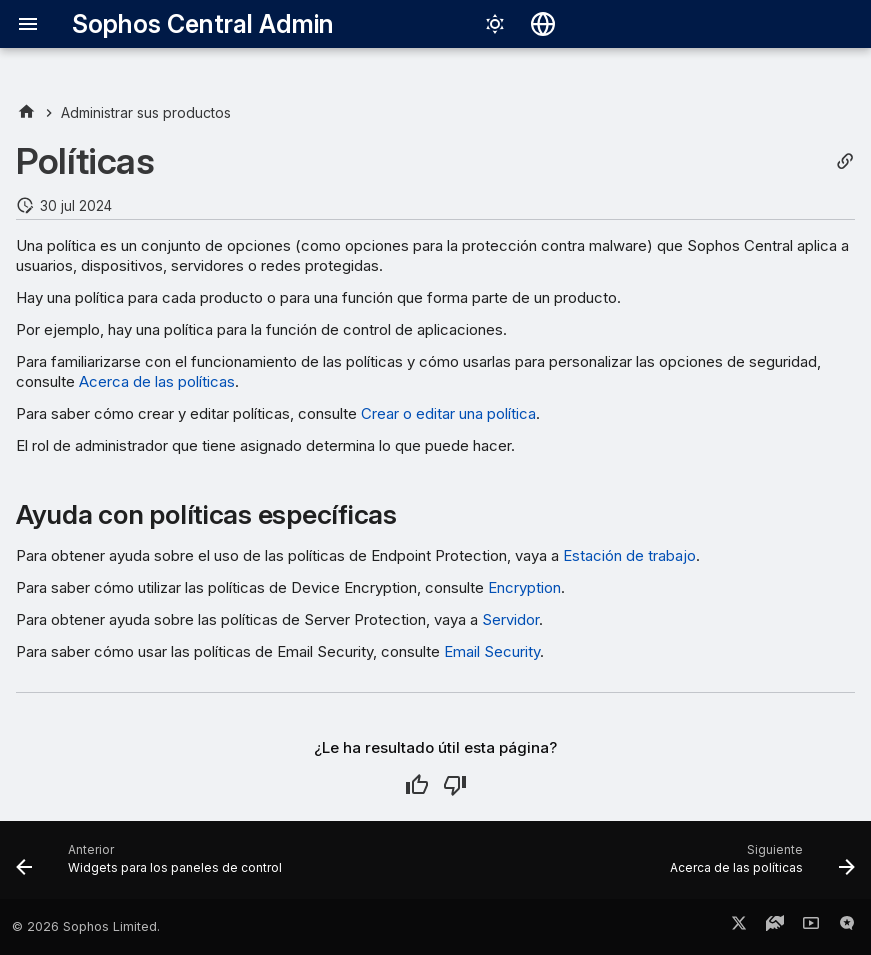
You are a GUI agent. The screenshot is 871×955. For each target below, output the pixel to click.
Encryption (524, 587)
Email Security (492, 651)
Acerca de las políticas (157, 381)
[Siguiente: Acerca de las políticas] (759, 866)
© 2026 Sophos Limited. (86, 926)
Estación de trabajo (629, 555)
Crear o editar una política (448, 413)
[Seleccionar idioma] (543, 24)
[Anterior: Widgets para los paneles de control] (152, 866)
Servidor (510, 619)
